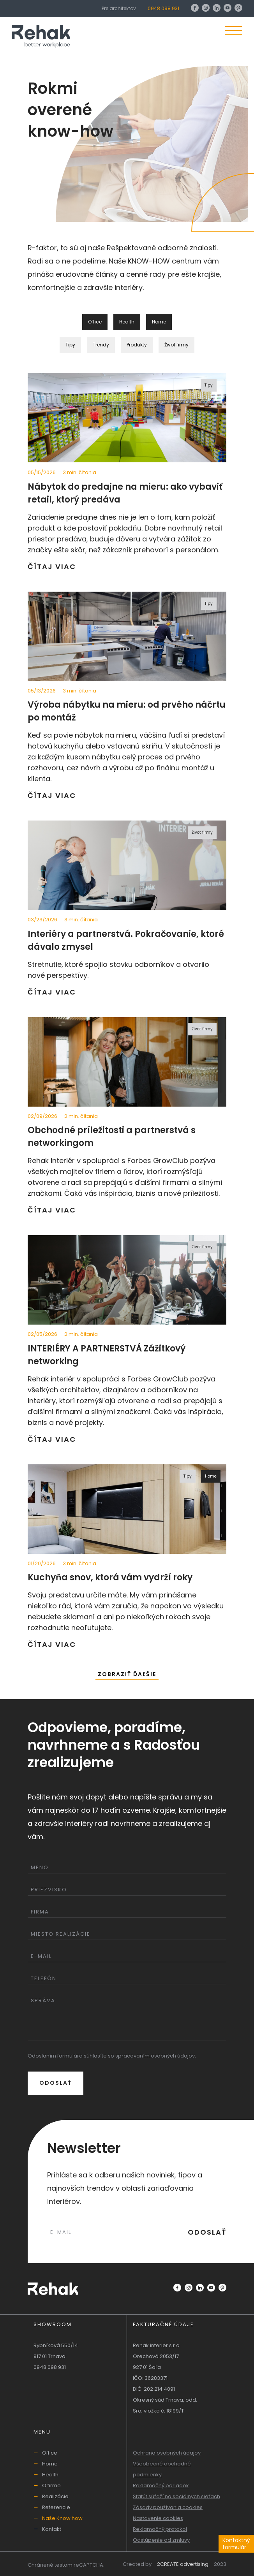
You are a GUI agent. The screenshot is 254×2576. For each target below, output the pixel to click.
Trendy (101, 344)
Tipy (70, 344)
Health (50, 2474)
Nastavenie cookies (158, 2518)
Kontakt (51, 2529)
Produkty (137, 344)
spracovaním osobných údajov (155, 2055)
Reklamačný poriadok (161, 2485)
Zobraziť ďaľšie (127, 1674)
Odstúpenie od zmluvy (161, 2540)
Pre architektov (119, 8)
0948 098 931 (163, 8)
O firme (51, 2485)
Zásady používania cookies (168, 2507)
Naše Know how (62, 2518)
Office (49, 2453)
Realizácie (55, 2496)
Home (50, 2463)
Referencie (56, 2507)
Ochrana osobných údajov (167, 2453)
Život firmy (176, 344)
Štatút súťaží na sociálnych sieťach (176, 2496)
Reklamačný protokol (160, 2529)
